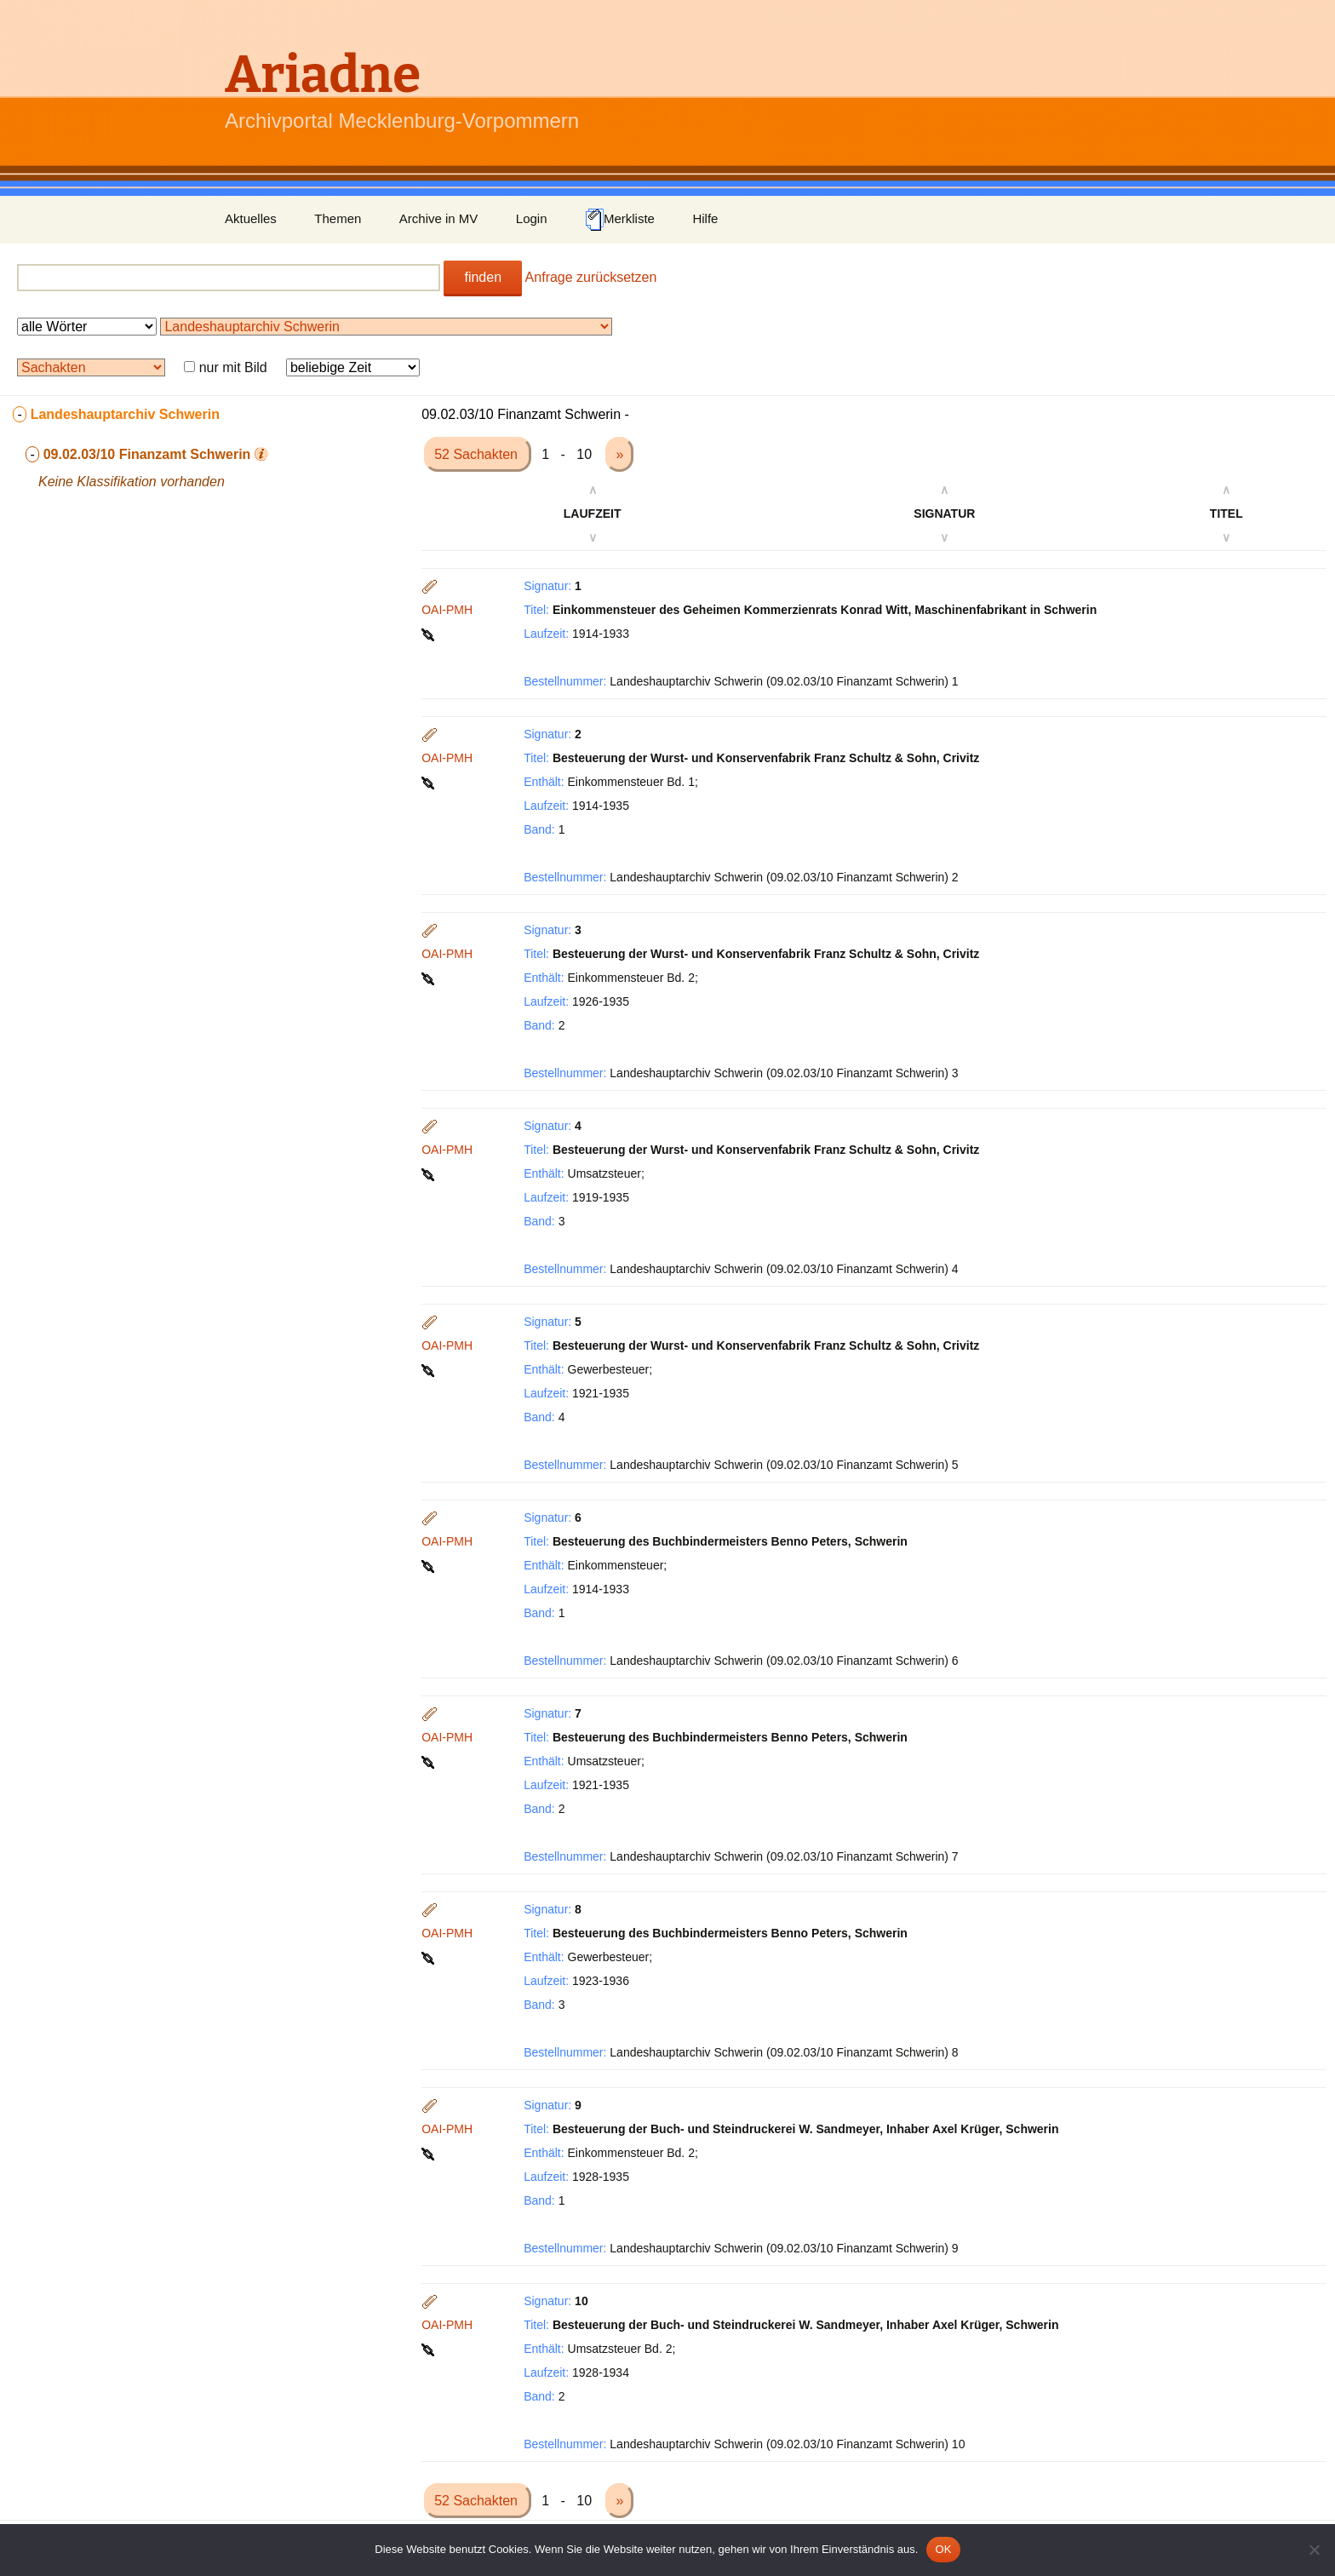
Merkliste (620, 220)
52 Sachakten (477, 454)
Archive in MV (438, 218)
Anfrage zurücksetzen (591, 277)
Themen (337, 218)
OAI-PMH (447, 610)
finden (482, 277)
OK (943, 2549)
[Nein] (1313, 2549)
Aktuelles (251, 218)
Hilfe (705, 218)
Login (531, 218)
